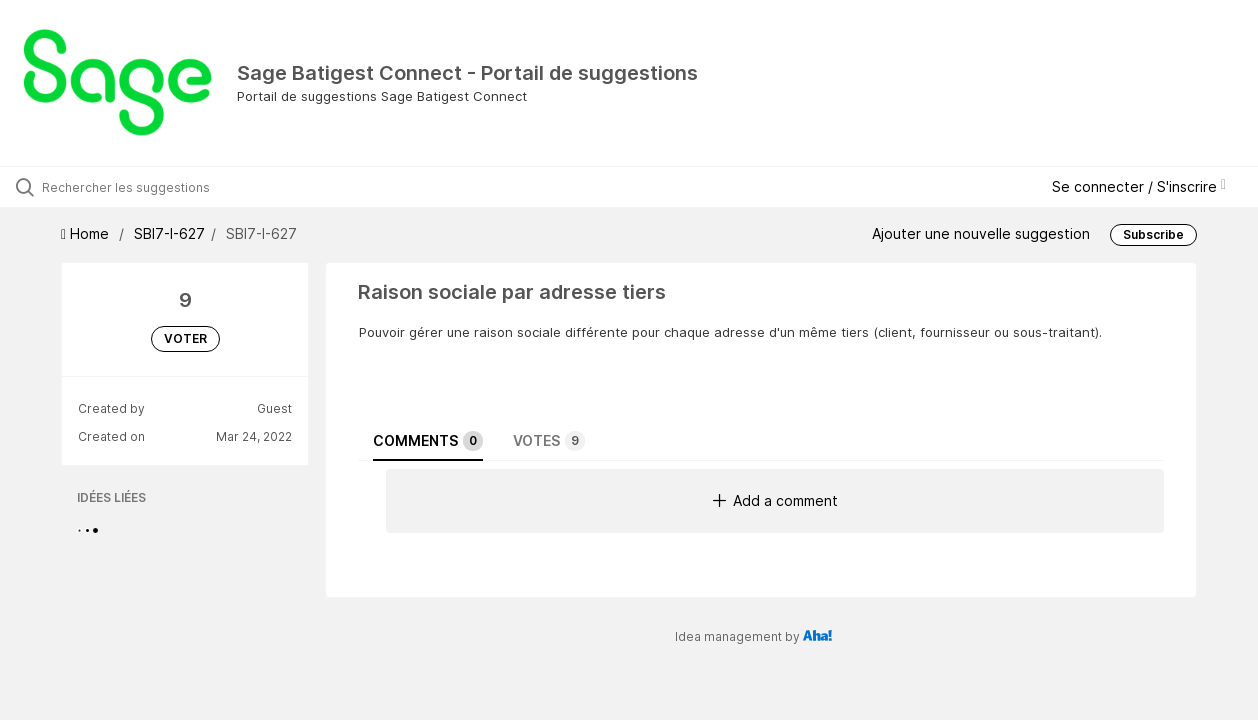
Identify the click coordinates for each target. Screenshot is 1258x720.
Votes (549, 441)
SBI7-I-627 (169, 233)
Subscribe (1153, 234)
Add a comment (775, 500)
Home (87, 233)
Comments (428, 441)
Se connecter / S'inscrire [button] (1139, 186)
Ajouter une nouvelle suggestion (981, 233)
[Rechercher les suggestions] (151, 187)
